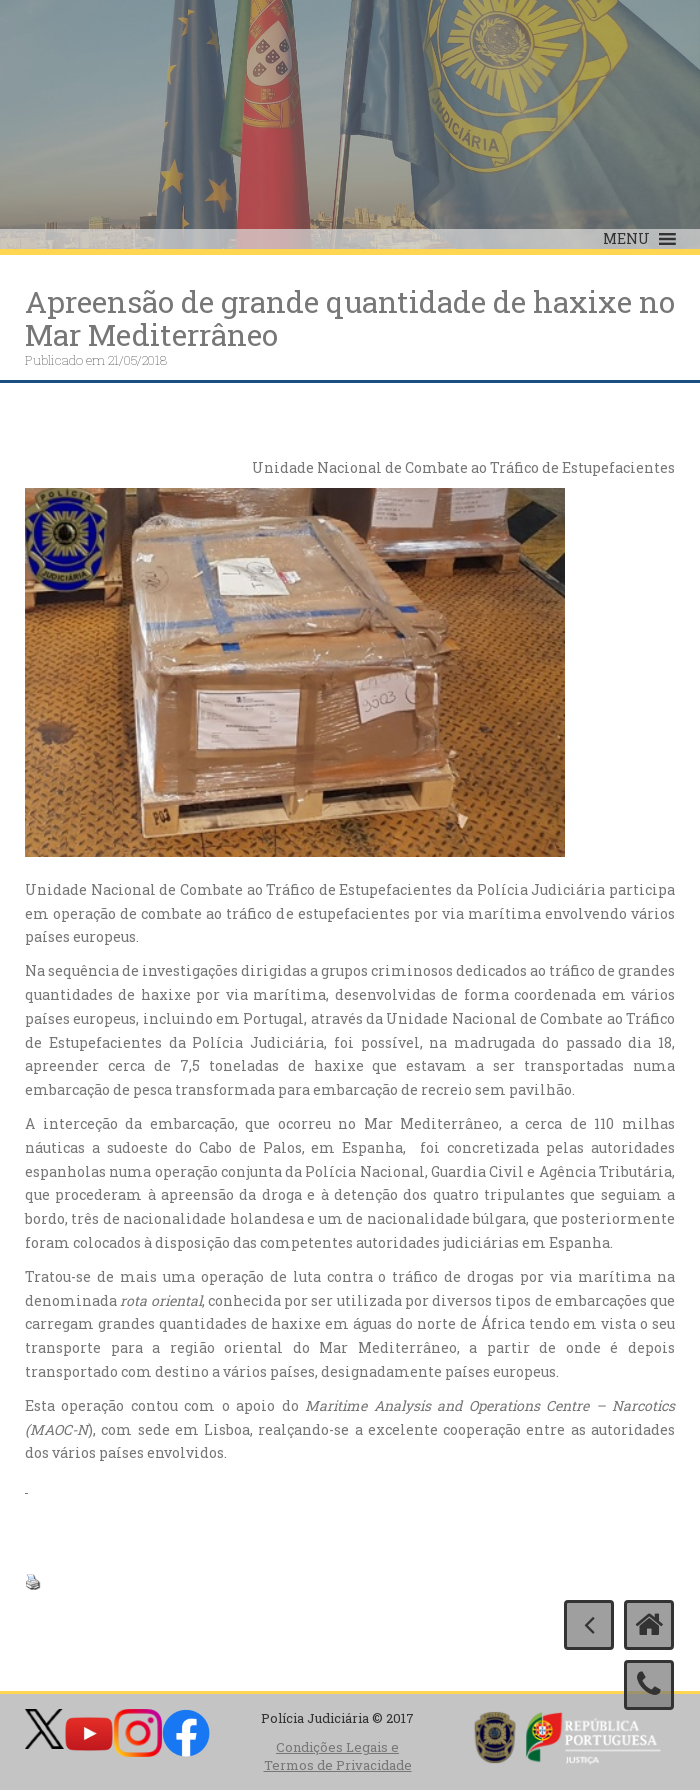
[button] (626, 239)
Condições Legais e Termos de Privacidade (338, 1756)
